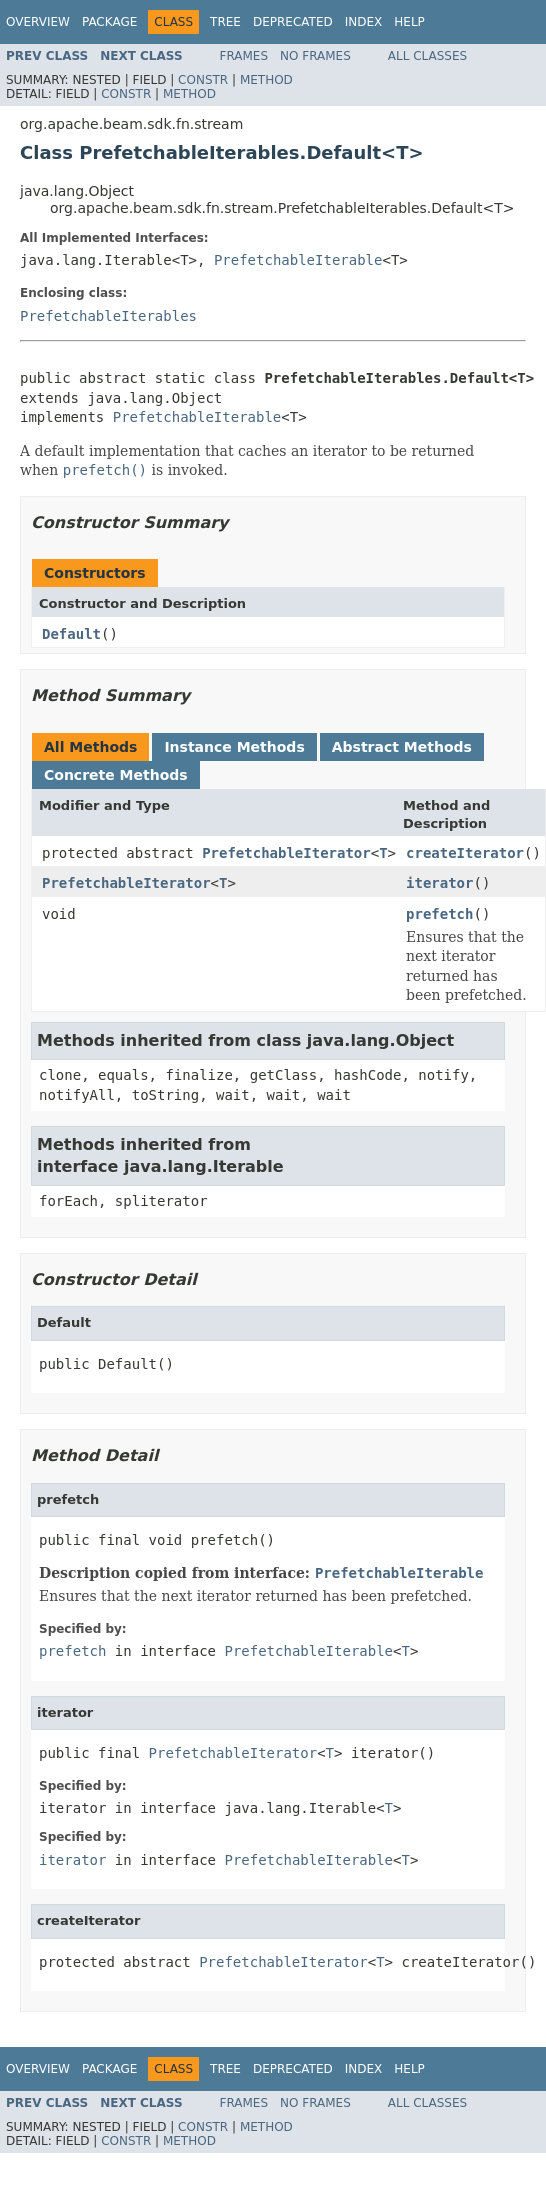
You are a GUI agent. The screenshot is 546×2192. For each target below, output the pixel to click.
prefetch (439, 914)
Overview (38, 22)
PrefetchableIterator (286, 853)
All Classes (427, 56)
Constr (203, 80)
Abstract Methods (402, 747)
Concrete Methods (116, 775)
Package (109, 22)
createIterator (465, 853)
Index (364, 22)
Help (409, 22)
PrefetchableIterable (298, 260)
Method (266, 80)
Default (71, 634)
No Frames (315, 56)
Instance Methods (234, 747)
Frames (244, 56)
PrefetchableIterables (108, 316)
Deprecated (293, 22)
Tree (225, 22)
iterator (439, 883)
